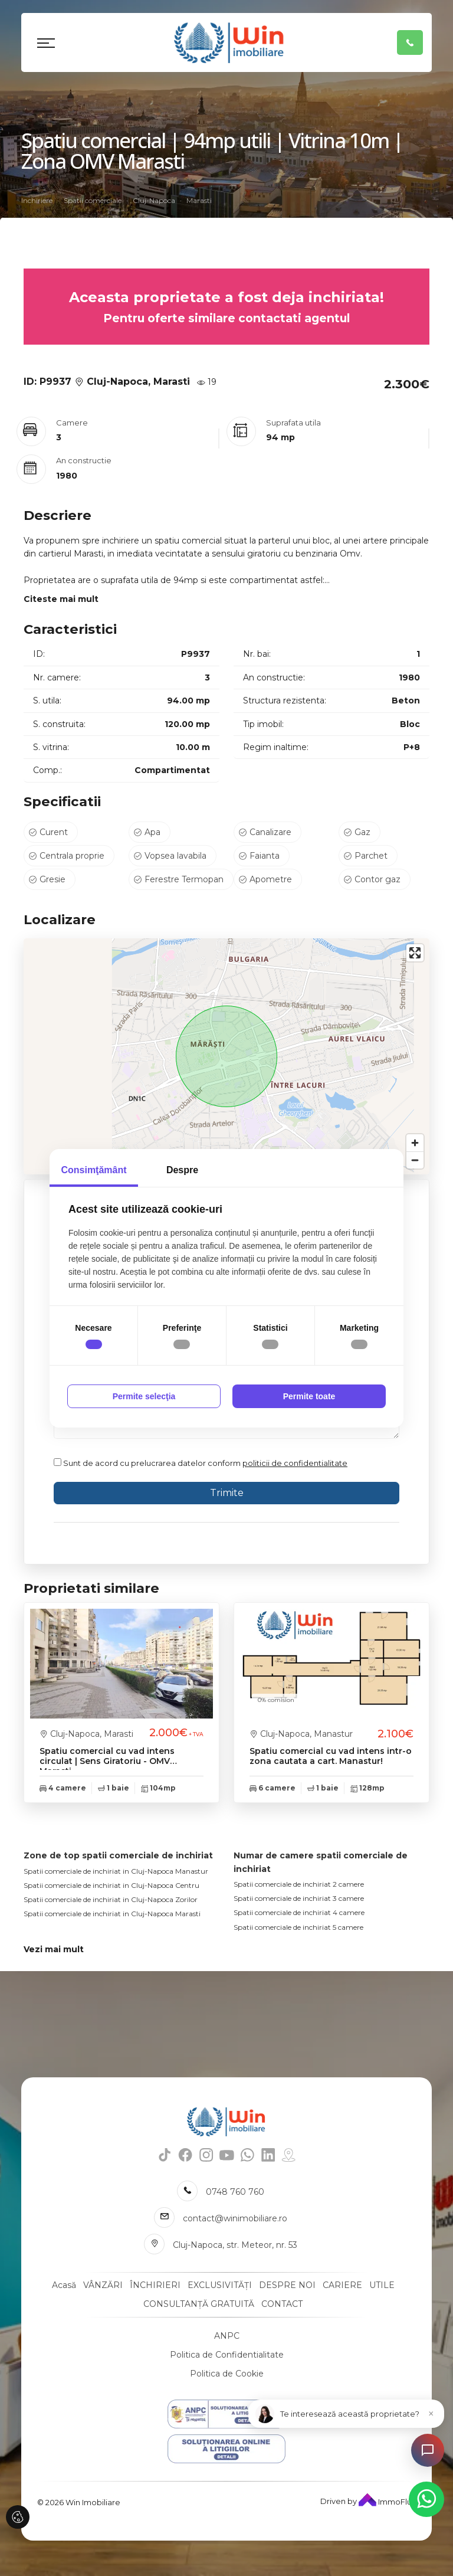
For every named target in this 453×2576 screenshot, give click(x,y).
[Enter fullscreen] (415, 952)
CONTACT (282, 2304)
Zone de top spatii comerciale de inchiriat (118, 1855)
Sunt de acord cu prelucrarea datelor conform (200, 1463)
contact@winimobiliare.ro (235, 2218)
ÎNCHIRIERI (155, 2285)
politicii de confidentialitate (294, 1463)
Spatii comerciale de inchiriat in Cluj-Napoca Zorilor (111, 1899)
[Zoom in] (415, 1142)
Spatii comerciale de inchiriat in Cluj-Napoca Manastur (116, 1871)
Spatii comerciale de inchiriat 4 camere (299, 1912)
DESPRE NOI (287, 2285)
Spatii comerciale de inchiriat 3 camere (299, 1898)
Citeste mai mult (61, 599)
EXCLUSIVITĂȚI (220, 2285)
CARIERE (342, 2285)
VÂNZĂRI (103, 2285)
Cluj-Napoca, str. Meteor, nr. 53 (235, 2245)
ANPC (226, 2335)
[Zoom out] (415, 1159)
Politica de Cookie (227, 2373)
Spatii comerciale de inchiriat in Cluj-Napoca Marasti (112, 1913)
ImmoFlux (387, 2501)
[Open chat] (427, 2450)
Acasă (64, 2285)
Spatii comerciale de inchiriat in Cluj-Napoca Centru (111, 1885)
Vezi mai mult (54, 1949)
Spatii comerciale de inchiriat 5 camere (298, 1927)
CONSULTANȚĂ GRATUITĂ (198, 2304)
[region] (226, 1056)
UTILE (382, 2285)
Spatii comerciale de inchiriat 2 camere (299, 1884)
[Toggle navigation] (46, 42)
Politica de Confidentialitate (227, 2354)
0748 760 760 (235, 2192)
